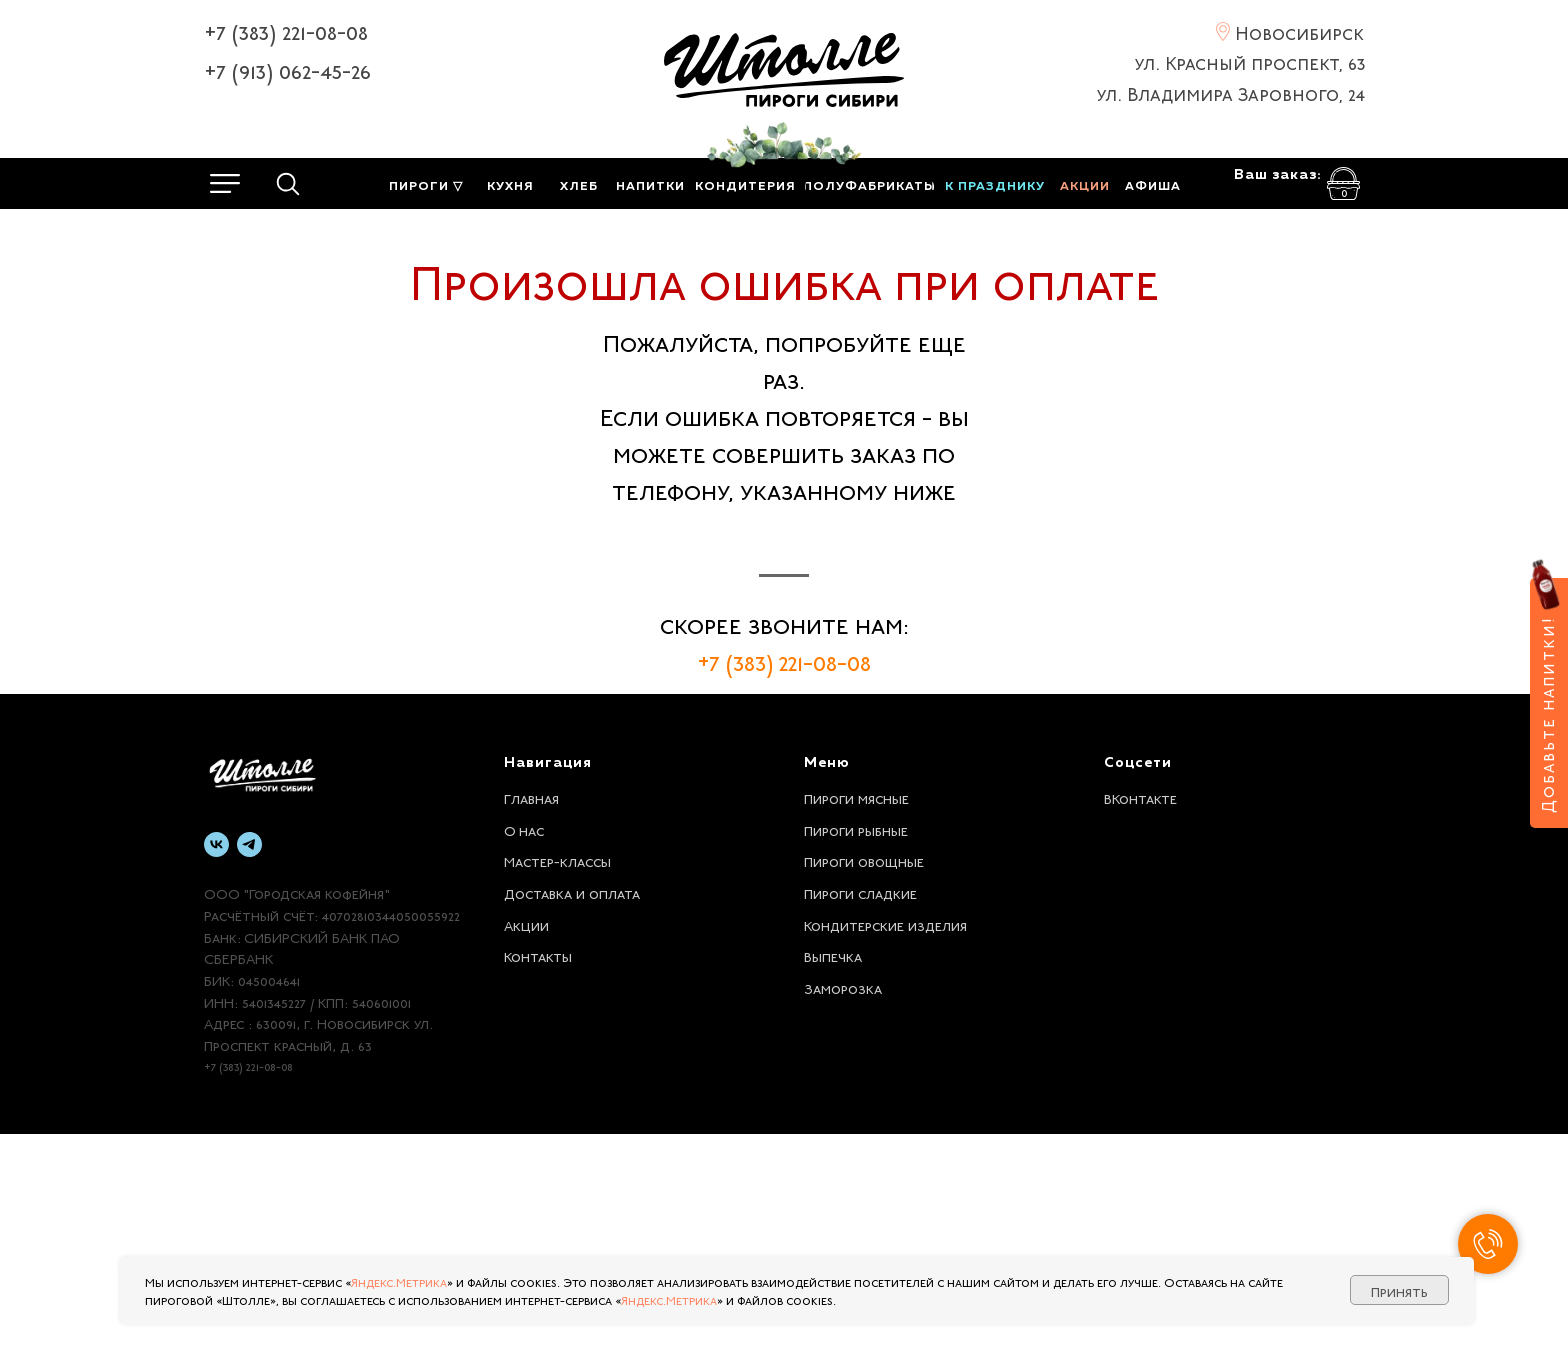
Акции (526, 1144)
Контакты (538, 1175)
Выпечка (833, 1175)
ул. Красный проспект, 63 (1250, 61)
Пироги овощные (864, 1080)
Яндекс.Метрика (399, 1281)
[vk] (216, 1064)
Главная (531, 1017)
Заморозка (843, 1207)
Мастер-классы (557, 1080)
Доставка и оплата (572, 1112)
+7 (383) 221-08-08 (286, 30)
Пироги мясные (856, 1017)
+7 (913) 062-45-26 (287, 69)
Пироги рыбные (856, 1049)
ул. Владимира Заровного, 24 (1231, 92)
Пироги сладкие (860, 1112)
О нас (524, 1049)
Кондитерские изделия (885, 1144)
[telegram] (249, 1064)
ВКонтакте (1140, 1017)
